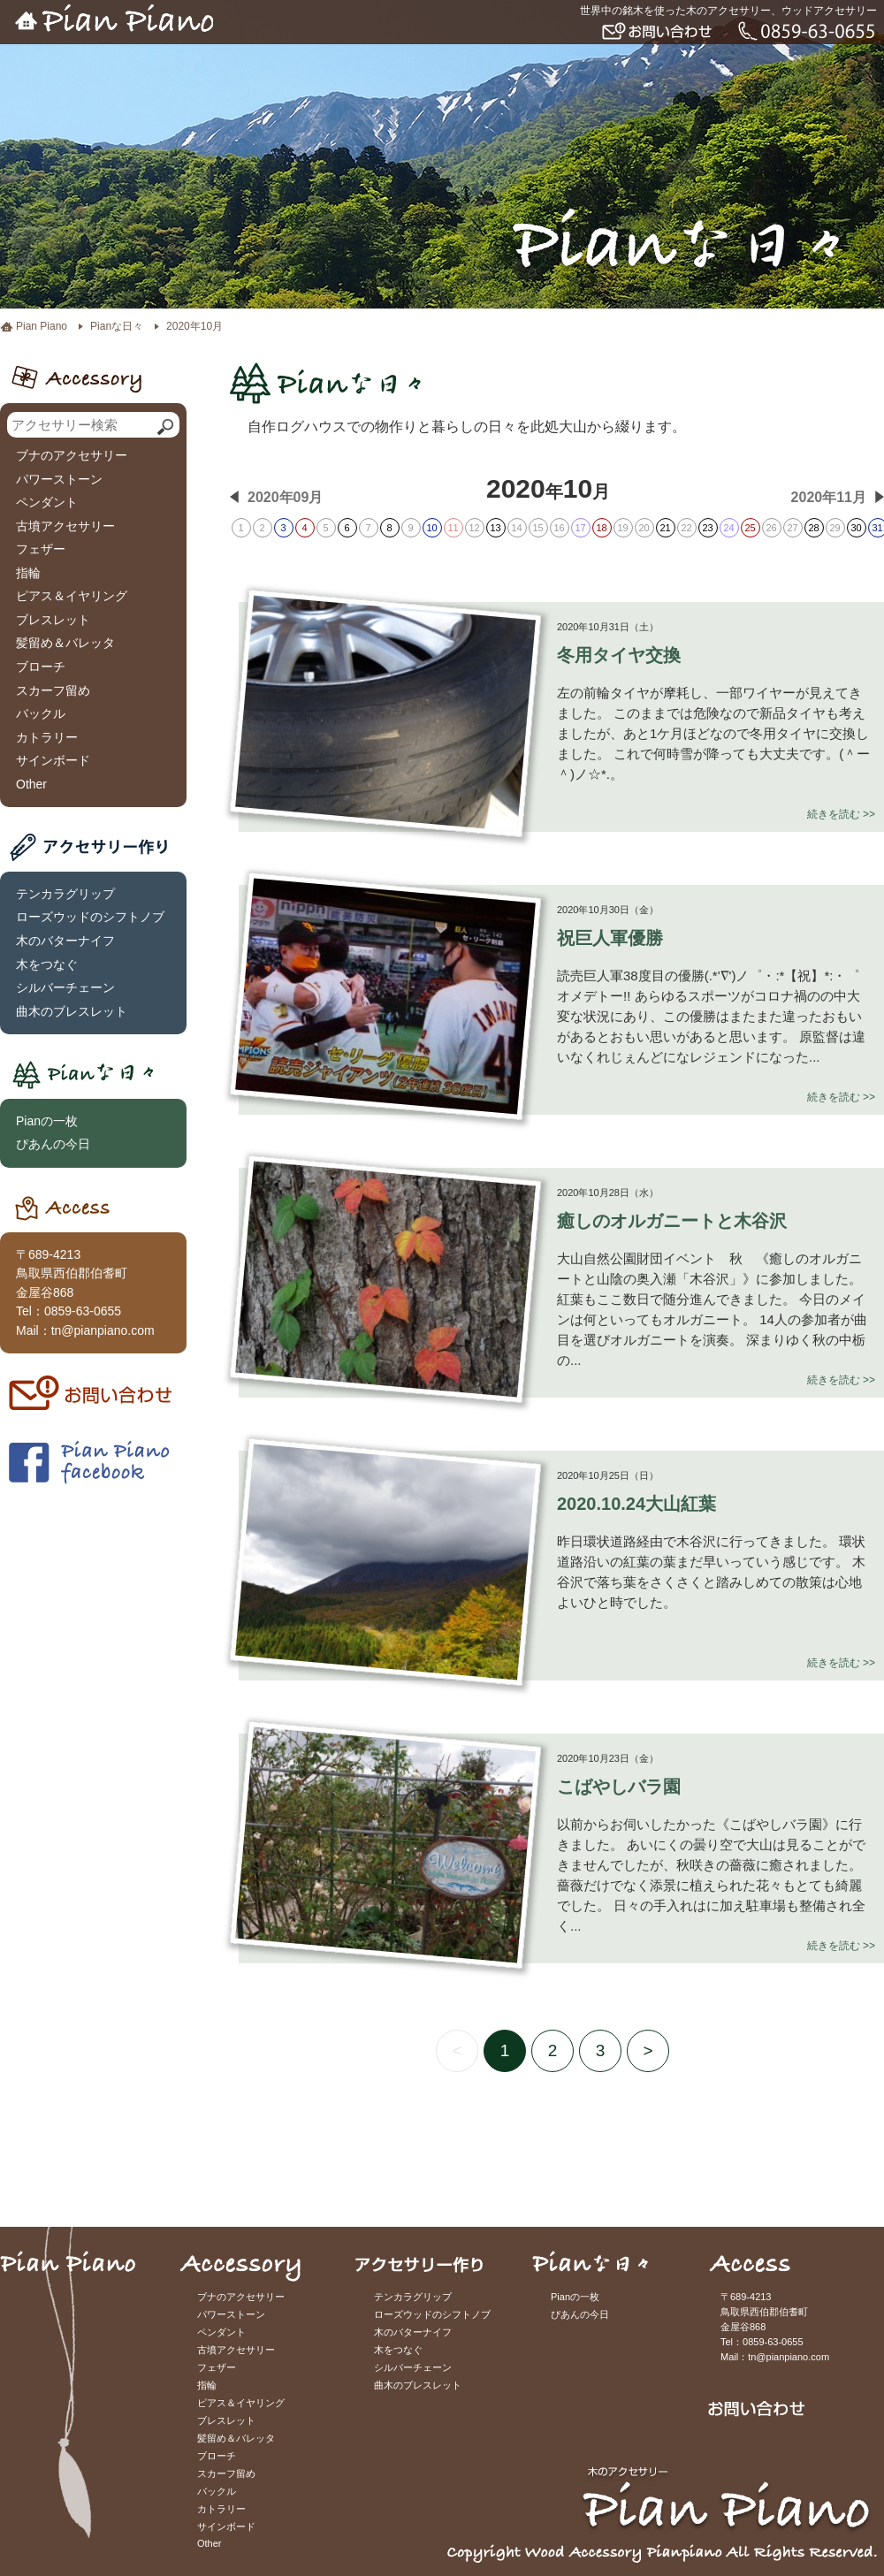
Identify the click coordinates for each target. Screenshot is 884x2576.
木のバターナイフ (65, 941)
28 (813, 527)
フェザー (40, 549)
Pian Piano (41, 326)
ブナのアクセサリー (71, 455)
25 (749, 527)
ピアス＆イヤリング (71, 596)
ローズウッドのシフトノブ (90, 917)
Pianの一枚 (47, 1121)
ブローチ (40, 666)
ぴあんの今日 (53, 1144)
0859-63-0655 (82, 1311)
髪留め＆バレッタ (65, 643)
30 (855, 527)
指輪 (28, 573)
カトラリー (47, 737)
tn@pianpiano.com (103, 1330)
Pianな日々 (116, 326)
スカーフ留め (53, 690)
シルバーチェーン (65, 987)
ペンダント (47, 502)
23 (707, 527)
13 (495, 527)
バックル (40, 713)
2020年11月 (828, 497)
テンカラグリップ (65, 894)
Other (31, 784)
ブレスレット (53, 620)
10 (431, 527)
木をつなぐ (47, 964)
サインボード (53, 760)
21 (664, 527)
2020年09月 (285, 497)
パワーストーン (59, 479)
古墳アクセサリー (65, 526)
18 (601, 527)
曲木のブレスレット (71, 1011)
